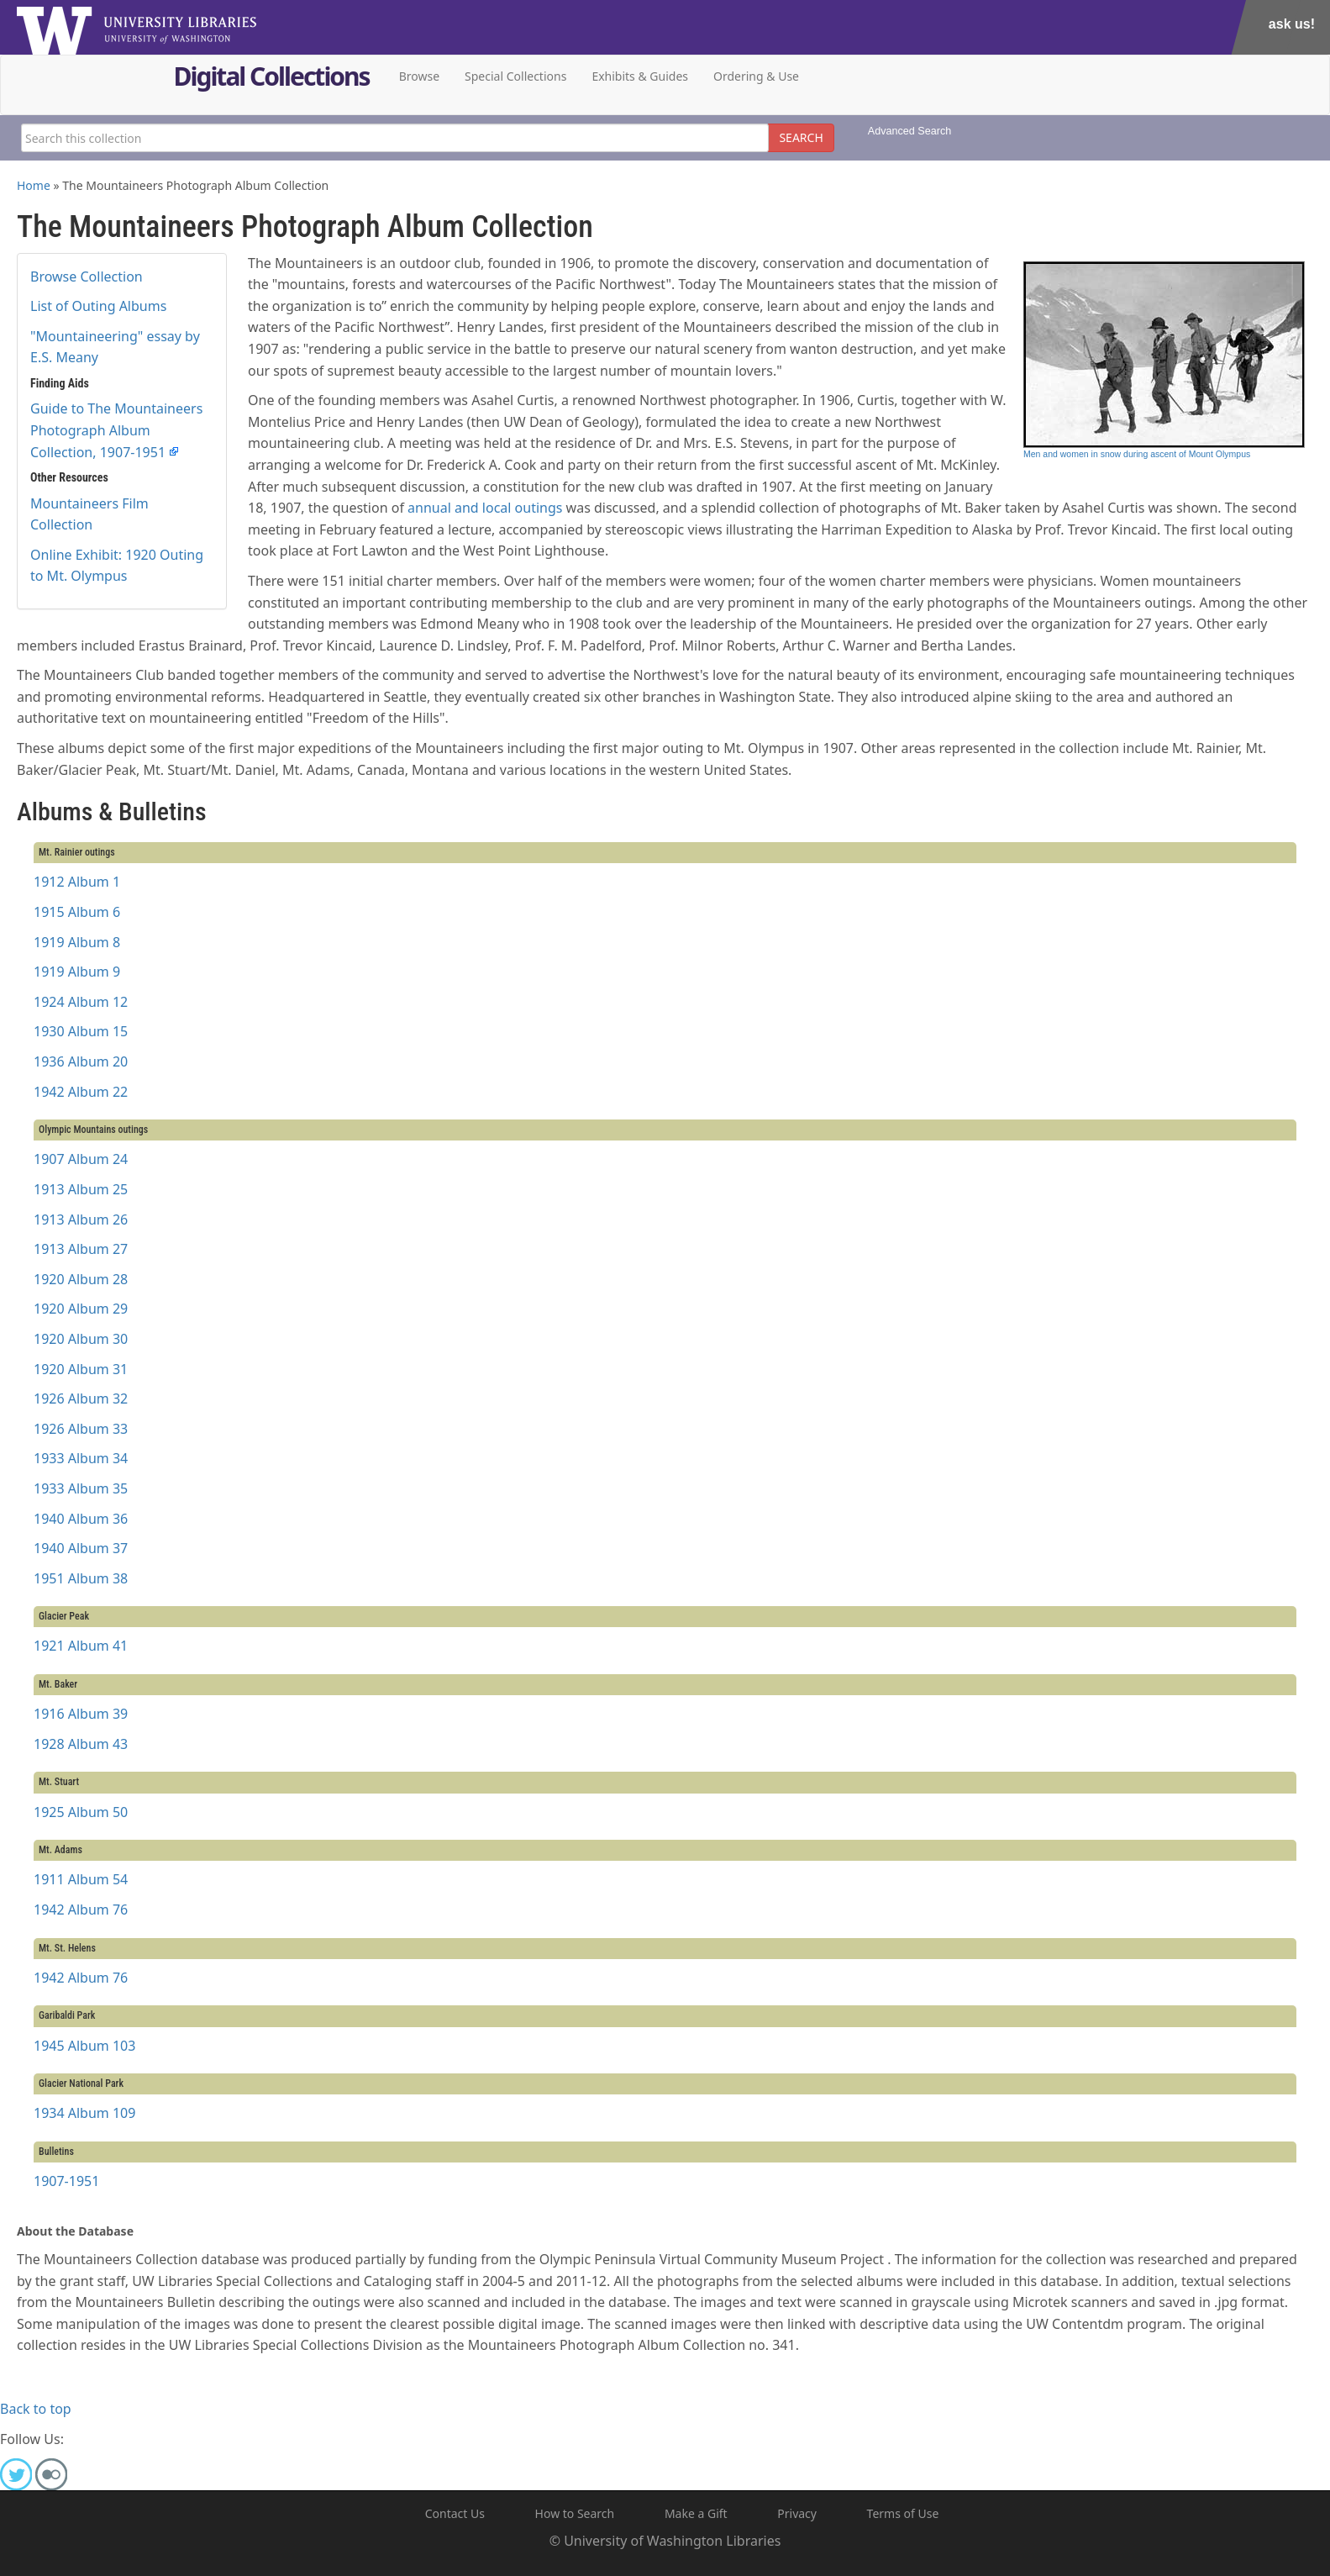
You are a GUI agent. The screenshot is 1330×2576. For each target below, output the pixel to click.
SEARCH (801, 137)
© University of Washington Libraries (665, 2540)
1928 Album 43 (81, 1744)
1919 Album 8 (77, 942)
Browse (419, 76)
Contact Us (455, 2513)
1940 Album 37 (81, 1548)
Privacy (797, 2513)
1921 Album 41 (81, 1645)
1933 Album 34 (81, 1458)
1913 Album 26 (81, 1219)
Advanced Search (909, 131)
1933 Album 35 (81, 1488)
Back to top (35, 2409)
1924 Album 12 (81, 1002)
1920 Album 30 (81, 1339)
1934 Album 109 (84, 2113)
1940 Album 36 (81, 1518)
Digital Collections (272, 78)
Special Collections (515, 76)
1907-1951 (66, 2181)
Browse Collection (86, 276)
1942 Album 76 (81, 1909)
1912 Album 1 (77, 881)
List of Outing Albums (98, 306)
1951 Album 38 (81, 1578)
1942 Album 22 (81, 1092)
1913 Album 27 (81, 1249)
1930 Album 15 (81, 1031)
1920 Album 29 (81, 1308)
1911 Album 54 (81, 1879)
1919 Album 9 (77, 971)
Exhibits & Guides (639, 76)
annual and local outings (484, 507)
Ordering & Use (756, 76)
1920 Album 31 (81, 1369)
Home (33, 185)
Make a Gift (696, 2513)
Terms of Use (903, 2513)
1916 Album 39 (81, 1713)
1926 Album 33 (81, 1429)
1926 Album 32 (81, 1398)
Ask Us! (1292, 24)
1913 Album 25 (81, 1189)
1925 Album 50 (81, 1812)
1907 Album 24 (81, 1159)
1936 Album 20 (81, 1061)
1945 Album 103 (84, 2045)
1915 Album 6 (77, 912)
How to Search (575, 2513)
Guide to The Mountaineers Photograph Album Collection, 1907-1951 (116, 430)
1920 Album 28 (81, 1279)
